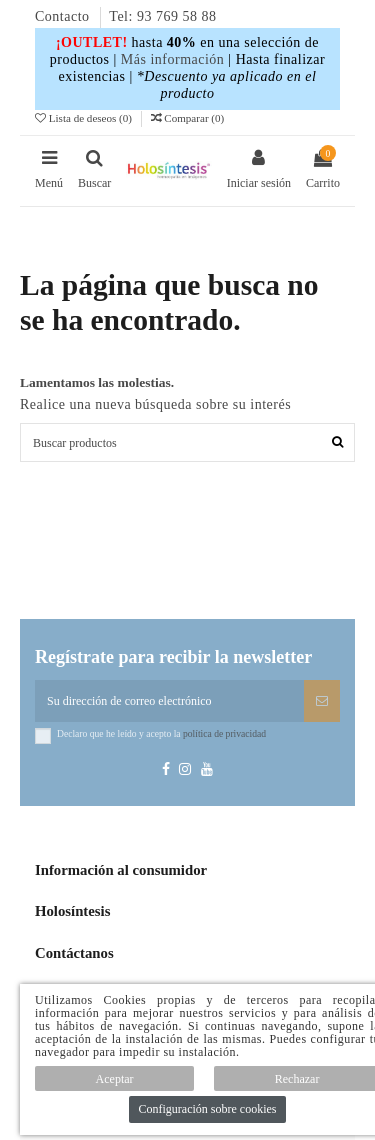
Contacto (64, 16)
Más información (173, 59)
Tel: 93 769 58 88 (162, 16)
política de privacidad (224, 733)
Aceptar (115, 1079)
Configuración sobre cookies (208, 1109)
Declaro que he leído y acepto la (161, 733)
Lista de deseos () (85, 118)
